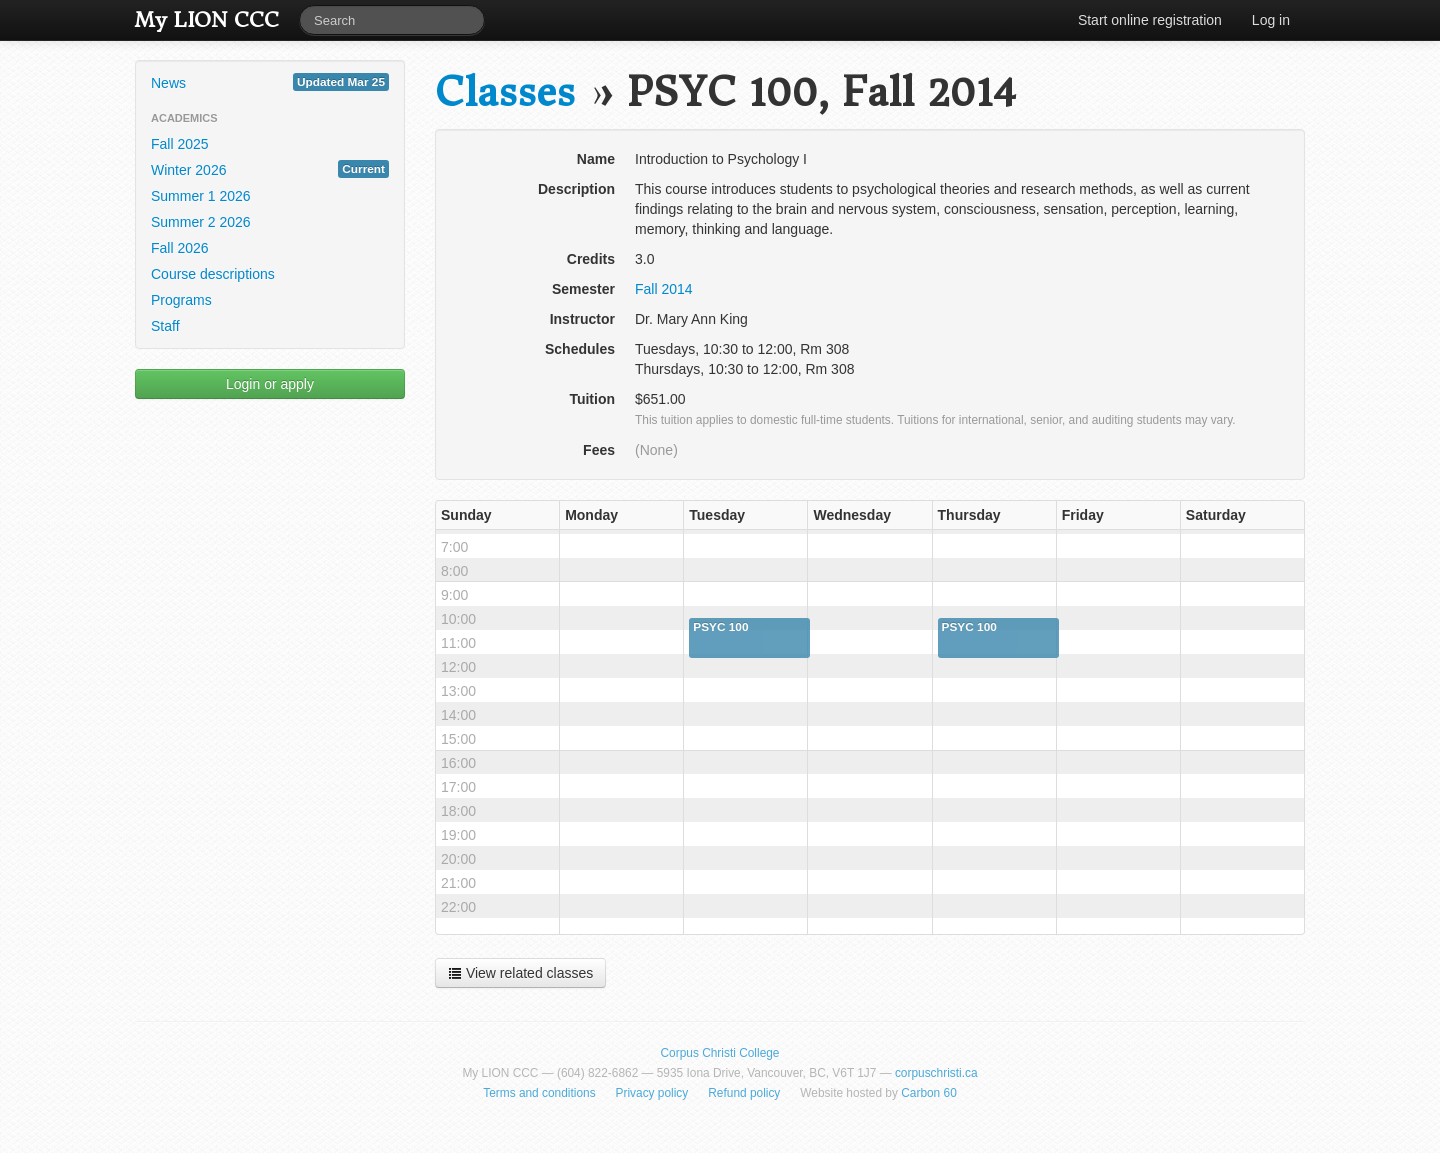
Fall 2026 (180, 248)
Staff (165, 326)
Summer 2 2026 (201, 222)
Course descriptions (213, 274)
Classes (505, 92)
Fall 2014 (664, 289)
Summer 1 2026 (201, 196)
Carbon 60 (929, 1093)
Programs (181, 300)
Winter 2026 (270, 169)
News (270, 82)
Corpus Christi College (720, 1053)
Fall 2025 (180, 144)
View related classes (520, 973)
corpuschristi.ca (936, 1073)
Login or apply (270, 384)
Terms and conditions (539, 1093)
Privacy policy (652, 1093)
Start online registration (1150, 20)
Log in (1271, 20)
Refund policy (744, 1093)
